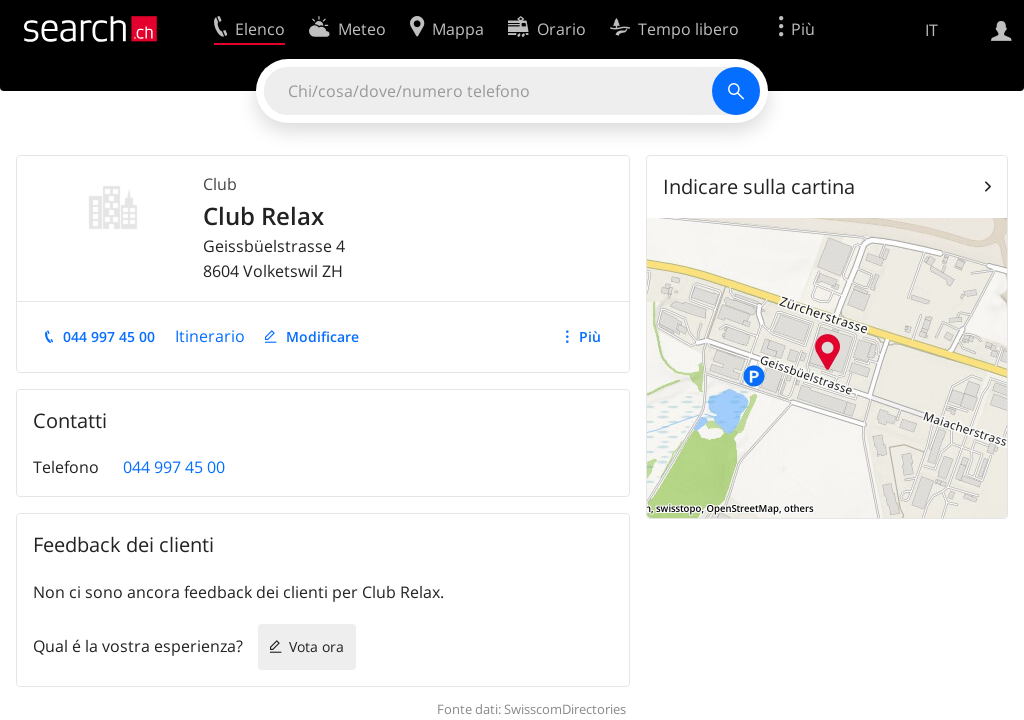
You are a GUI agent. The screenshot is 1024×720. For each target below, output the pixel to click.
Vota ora (316, 646)
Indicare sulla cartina (759, 186)
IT (931, 30)
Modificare (322, 336)
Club (220, 184)
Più (590, 336)
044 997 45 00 (109, 336)
